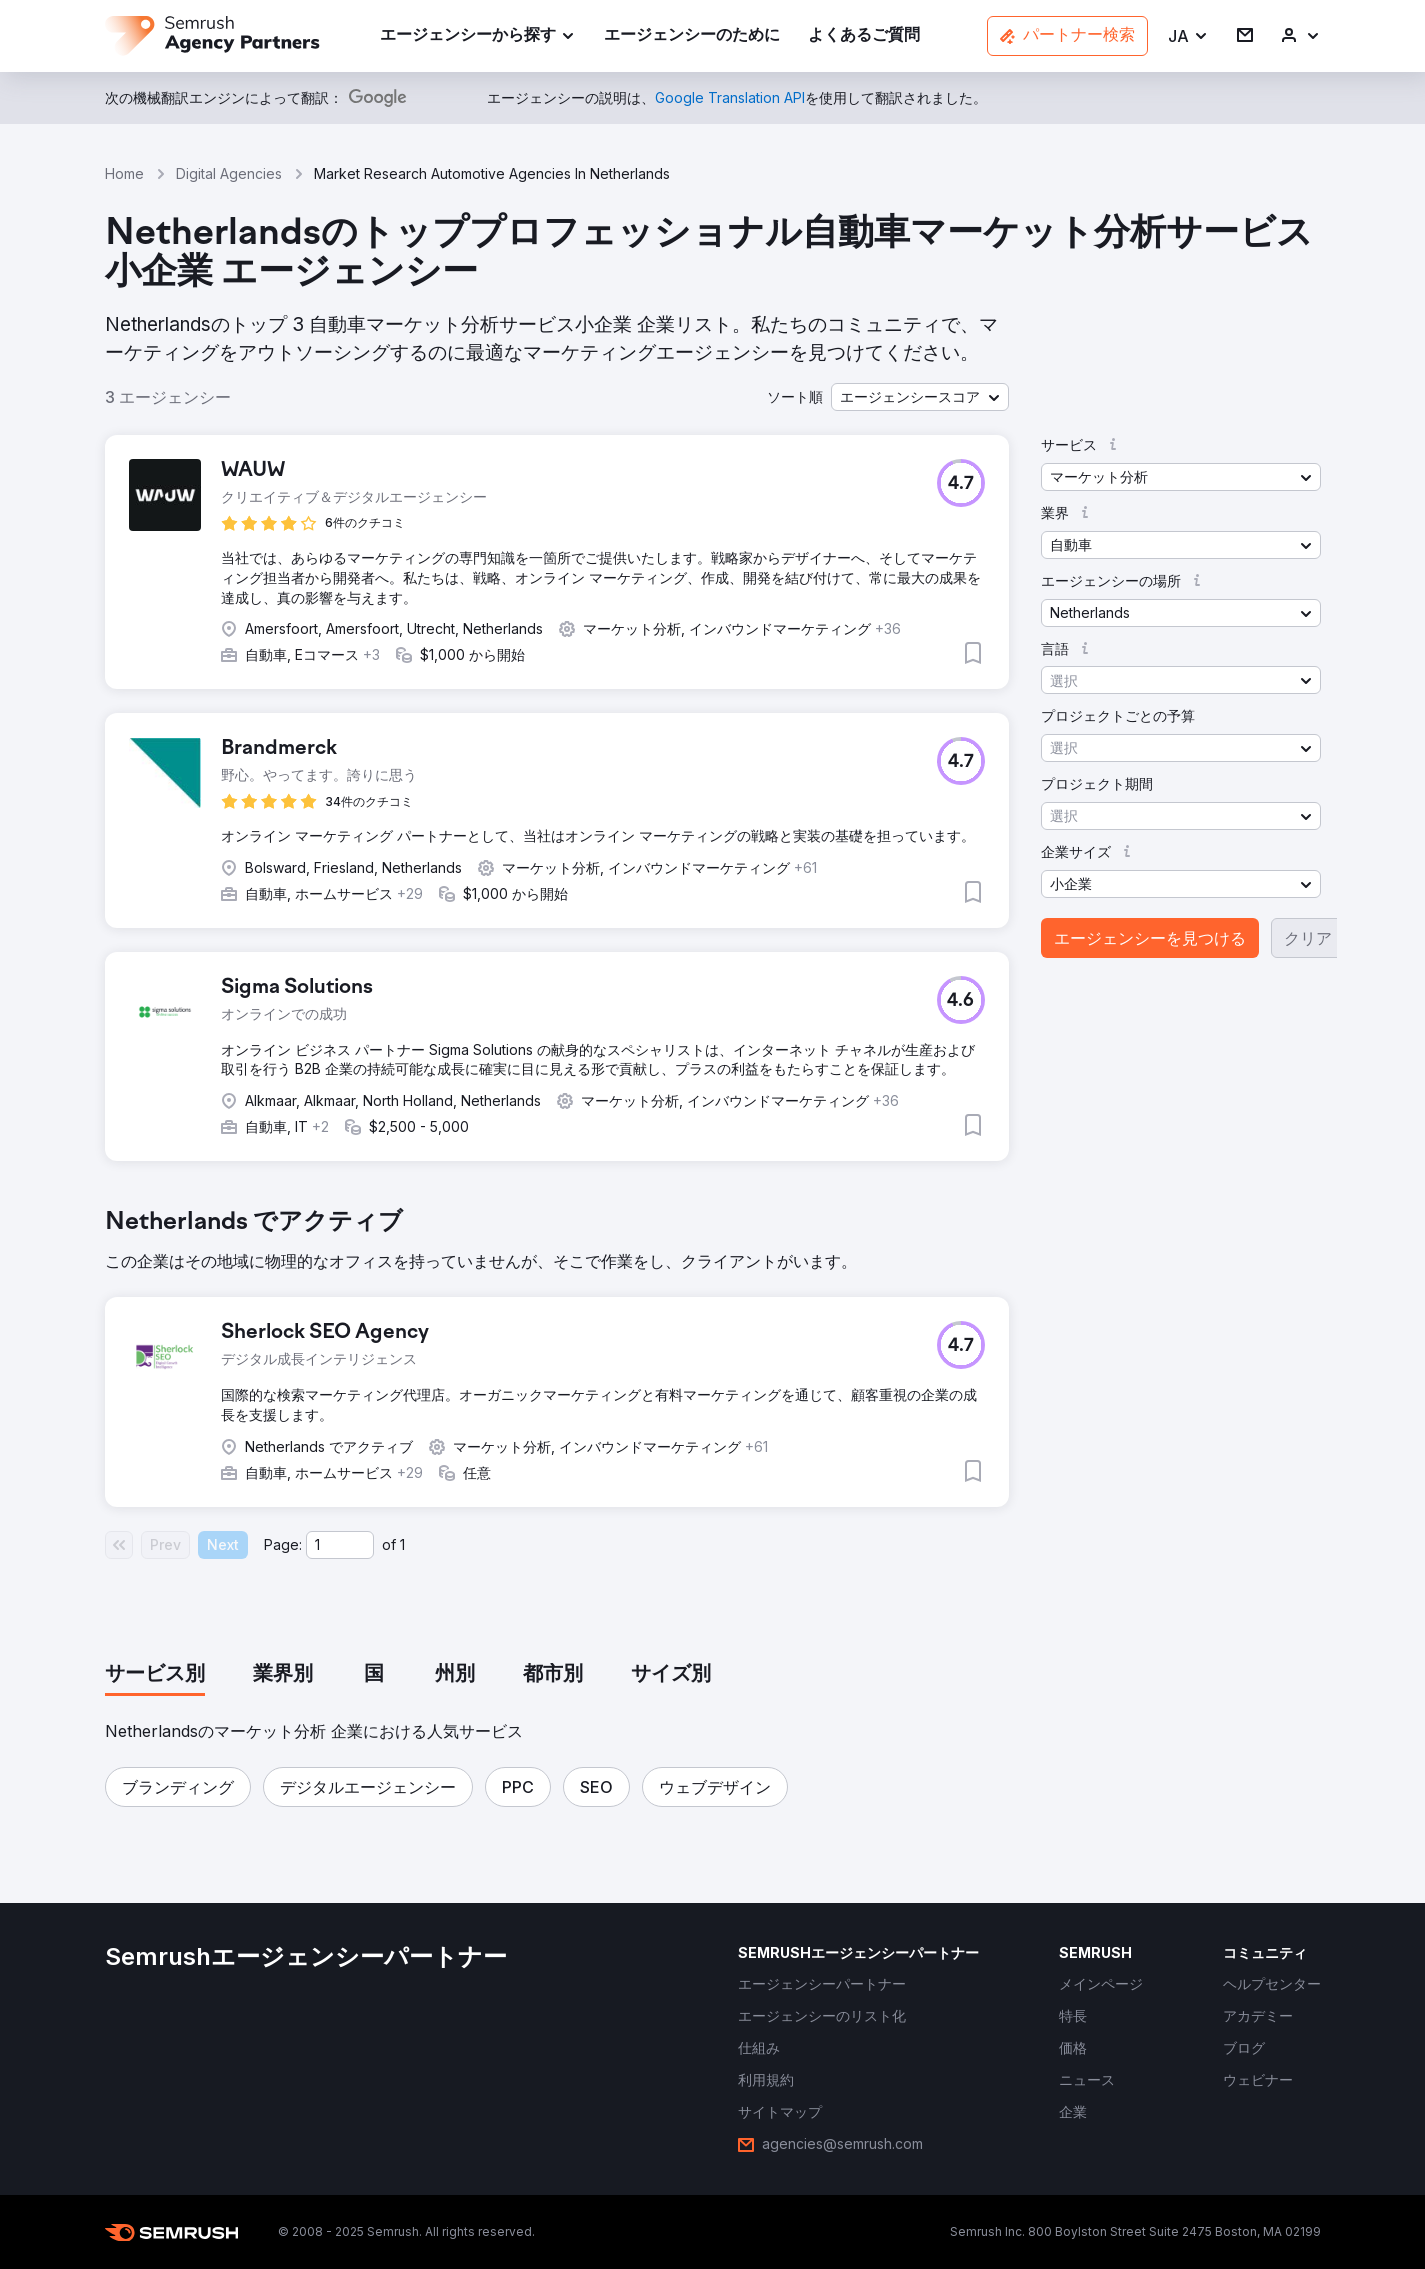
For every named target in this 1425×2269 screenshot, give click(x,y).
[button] (1188, 36)
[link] (692, 36)
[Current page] (340, 1545)
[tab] (155, 1675)
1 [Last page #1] (402, 1544)
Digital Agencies (229, 173)
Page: (283, 1544)
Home (124, 173)
